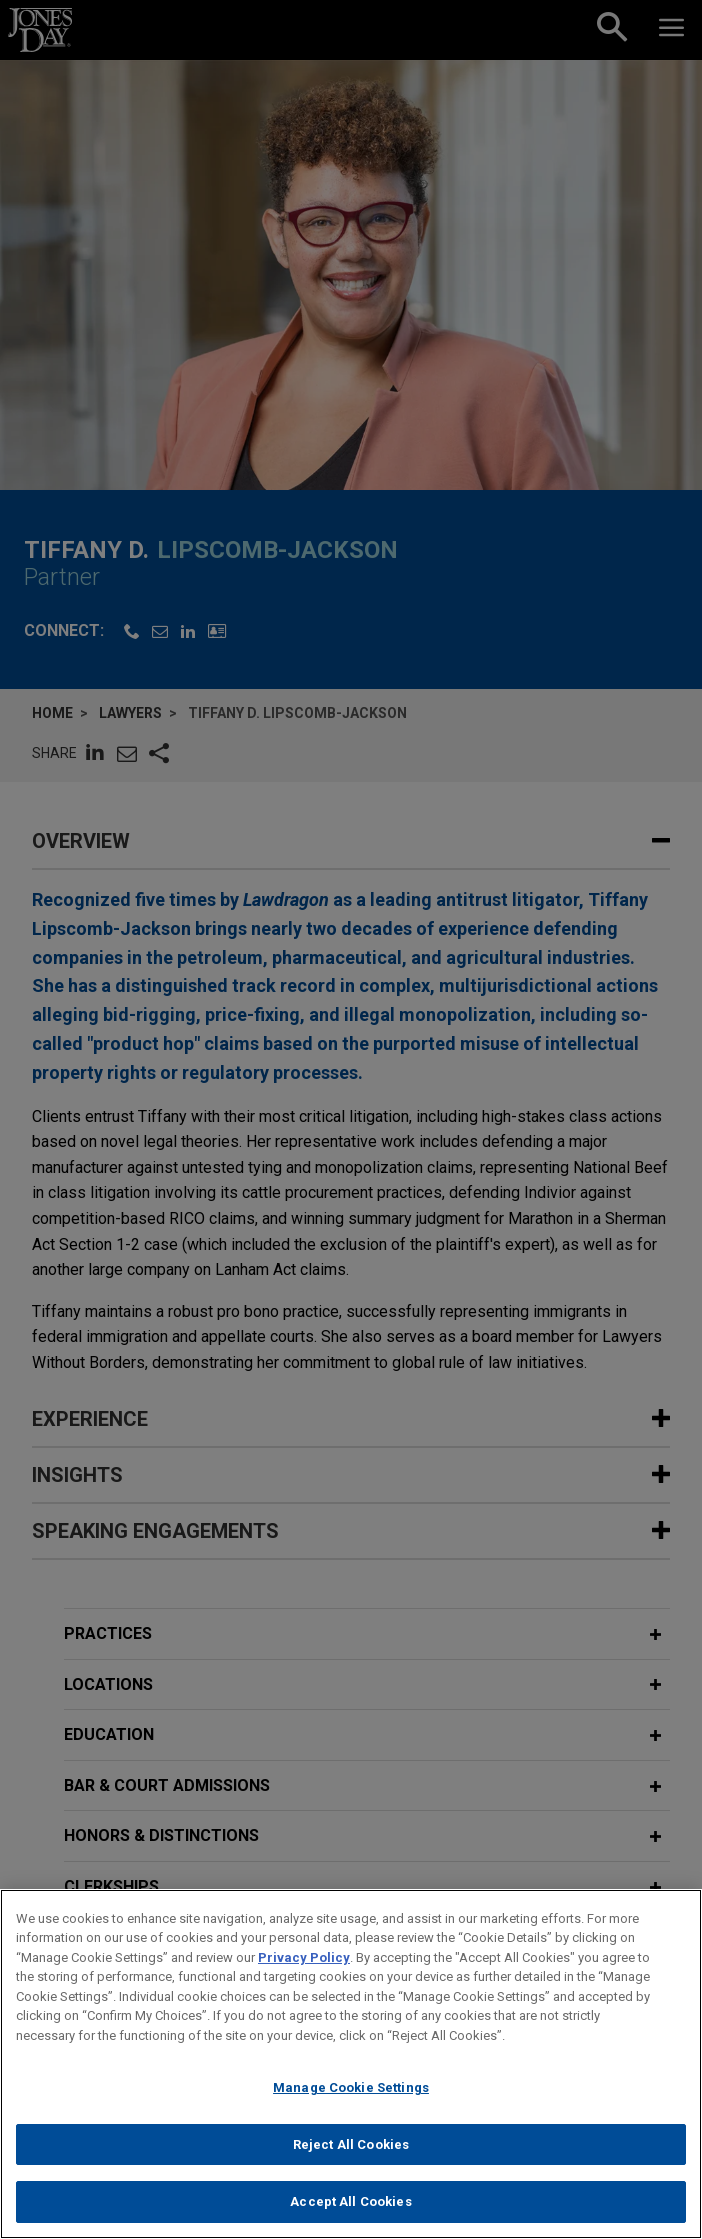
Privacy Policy (304, 1957)
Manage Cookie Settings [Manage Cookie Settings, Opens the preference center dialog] (351, 2087)
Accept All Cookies (350, 2201)
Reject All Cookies (351, 2144)
